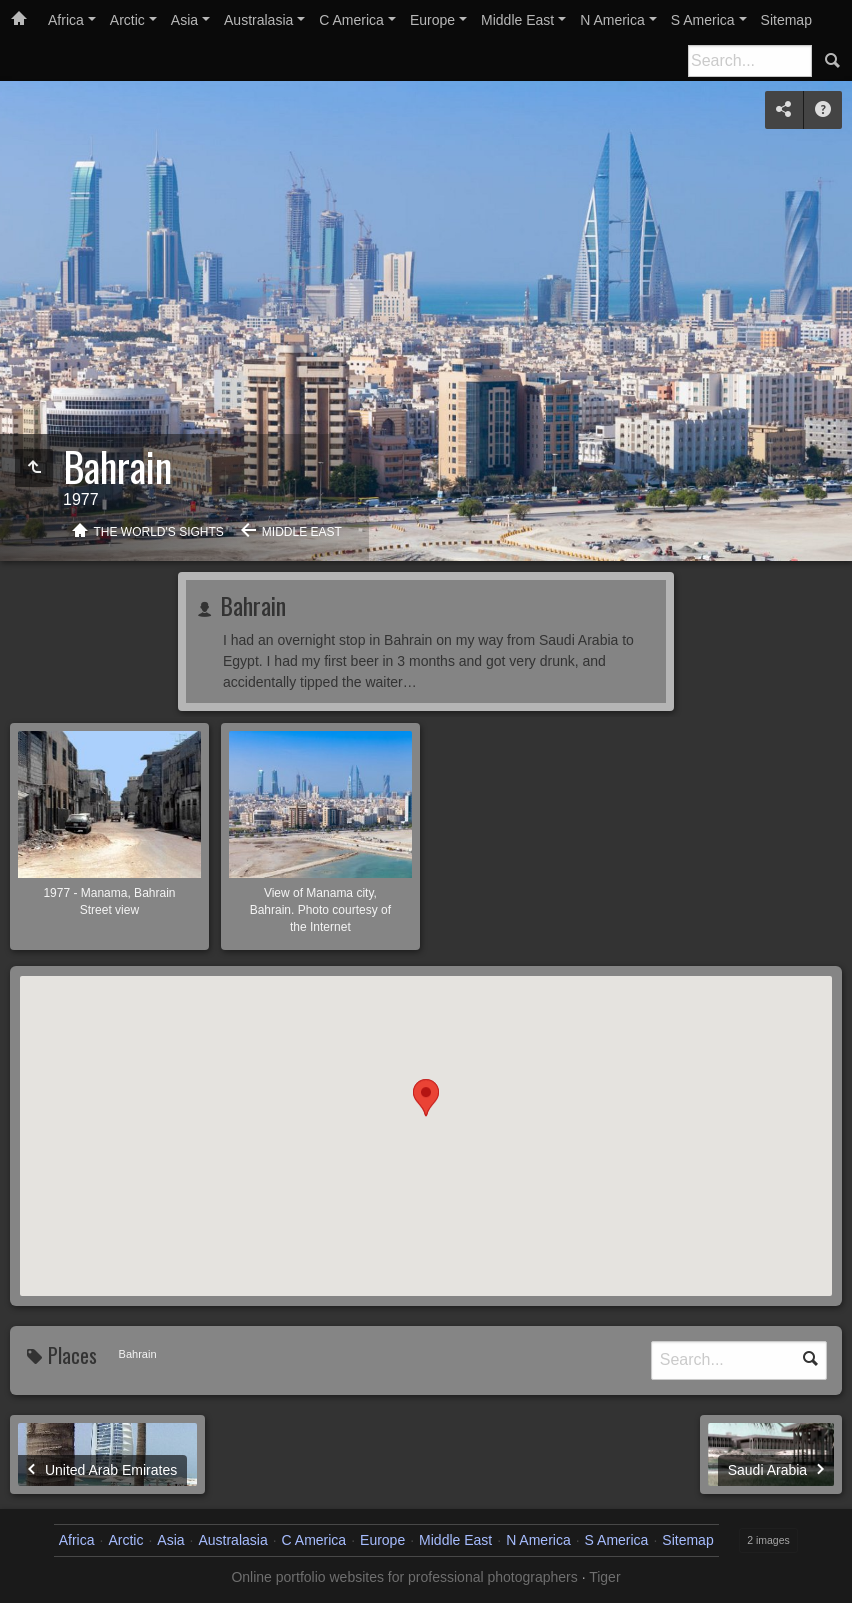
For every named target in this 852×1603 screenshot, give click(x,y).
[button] (426, 1117)
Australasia (258, 20)
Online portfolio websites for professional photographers (404, 1577)
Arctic (127, 20)
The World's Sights (159, 532)
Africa (66, 20)
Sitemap (786, 20)
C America (351, 20)
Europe (432, 20)
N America (612, 20)
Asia (184, 20)
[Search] (750, 61)
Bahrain (250, 605)
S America (703, 20)
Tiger (604, 1577)
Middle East (517, 20)
